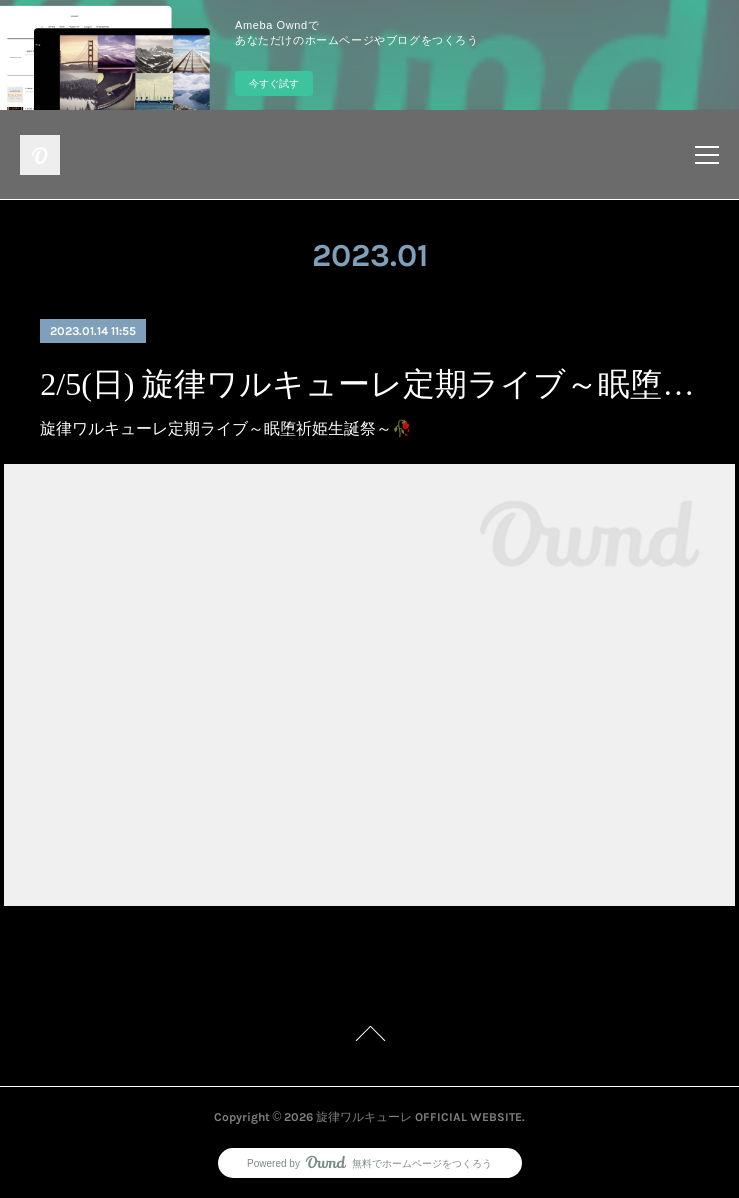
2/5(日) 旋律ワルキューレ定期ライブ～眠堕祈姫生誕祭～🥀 (369, 384)
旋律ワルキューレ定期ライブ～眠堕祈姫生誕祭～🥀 (226, 428)
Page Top (369, 1037)
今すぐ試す (274, 83)
